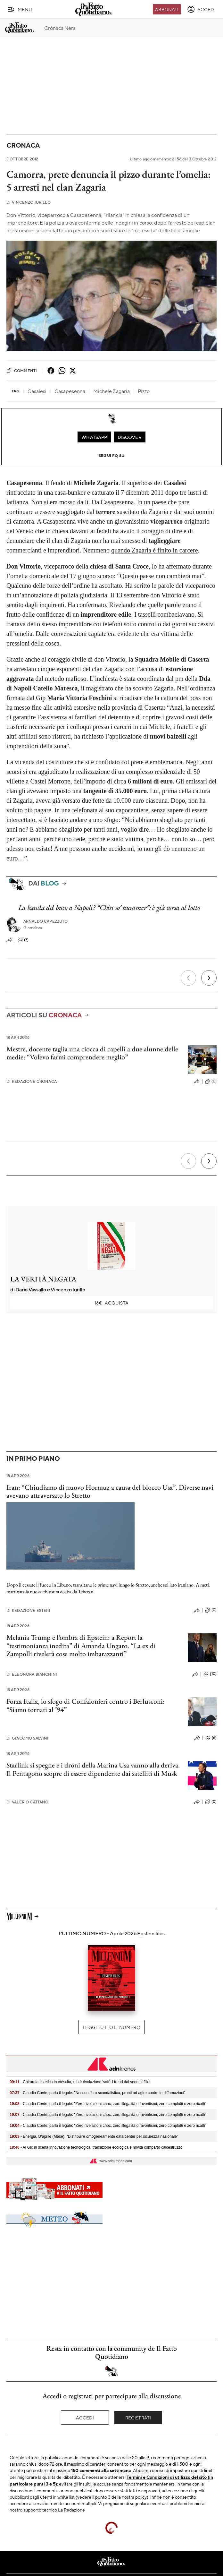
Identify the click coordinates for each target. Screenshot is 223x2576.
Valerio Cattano (27, 1802)
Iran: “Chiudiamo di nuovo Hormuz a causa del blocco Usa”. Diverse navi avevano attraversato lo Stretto (109, 1491)
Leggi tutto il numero (111, 2027)
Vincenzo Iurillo (28, 202)
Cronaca (22, 145)
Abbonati (166, 9)
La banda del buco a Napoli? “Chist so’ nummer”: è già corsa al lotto (109, 907)
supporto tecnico (40, 2509)
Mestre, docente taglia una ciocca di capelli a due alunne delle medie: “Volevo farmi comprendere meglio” (92, 1053)
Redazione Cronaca (31, 1081)
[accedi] (201, 9)
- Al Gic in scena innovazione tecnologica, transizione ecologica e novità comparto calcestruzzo (96, 2147)
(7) (23, 940)
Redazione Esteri (28, 1610)
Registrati (138, 2417)
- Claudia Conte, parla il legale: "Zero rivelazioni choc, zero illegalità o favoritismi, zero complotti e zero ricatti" (108, 2103)
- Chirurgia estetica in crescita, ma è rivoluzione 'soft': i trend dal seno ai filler (80, 2082)
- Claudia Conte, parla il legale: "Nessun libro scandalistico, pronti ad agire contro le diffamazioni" (98, 2093)
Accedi (85, 2417)
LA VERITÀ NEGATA (43, 1279)
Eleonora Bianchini (31, 1674)
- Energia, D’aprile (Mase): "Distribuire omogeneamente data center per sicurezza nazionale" (94, 2136)
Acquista (111, 1302)
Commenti (21, 370)
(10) (210, 1674)
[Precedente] (188, 978)
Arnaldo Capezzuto (45, 921)
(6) (211, 1738)
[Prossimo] (209, 978)
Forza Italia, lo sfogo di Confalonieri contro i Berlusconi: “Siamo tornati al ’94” (85, 1705)
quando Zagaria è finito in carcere (154, 550)
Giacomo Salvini (27, 1738)
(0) (211, 1081)
